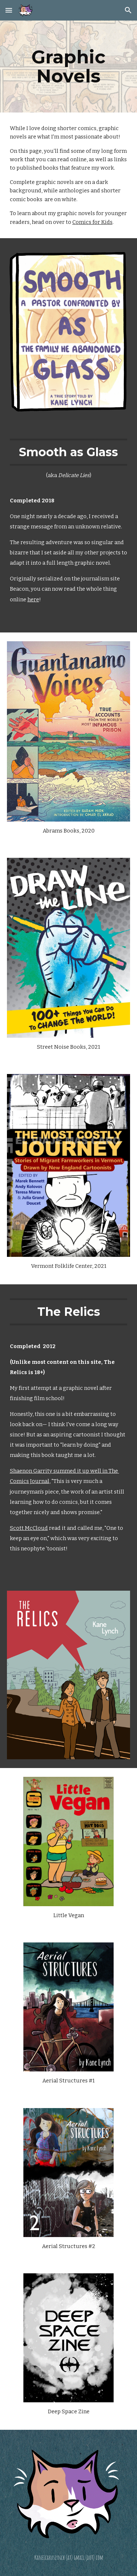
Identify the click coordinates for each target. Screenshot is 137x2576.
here (33, 599)
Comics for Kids (92, 222)
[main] (68, 66)
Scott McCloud (29, 1528)
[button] (9, 10)
